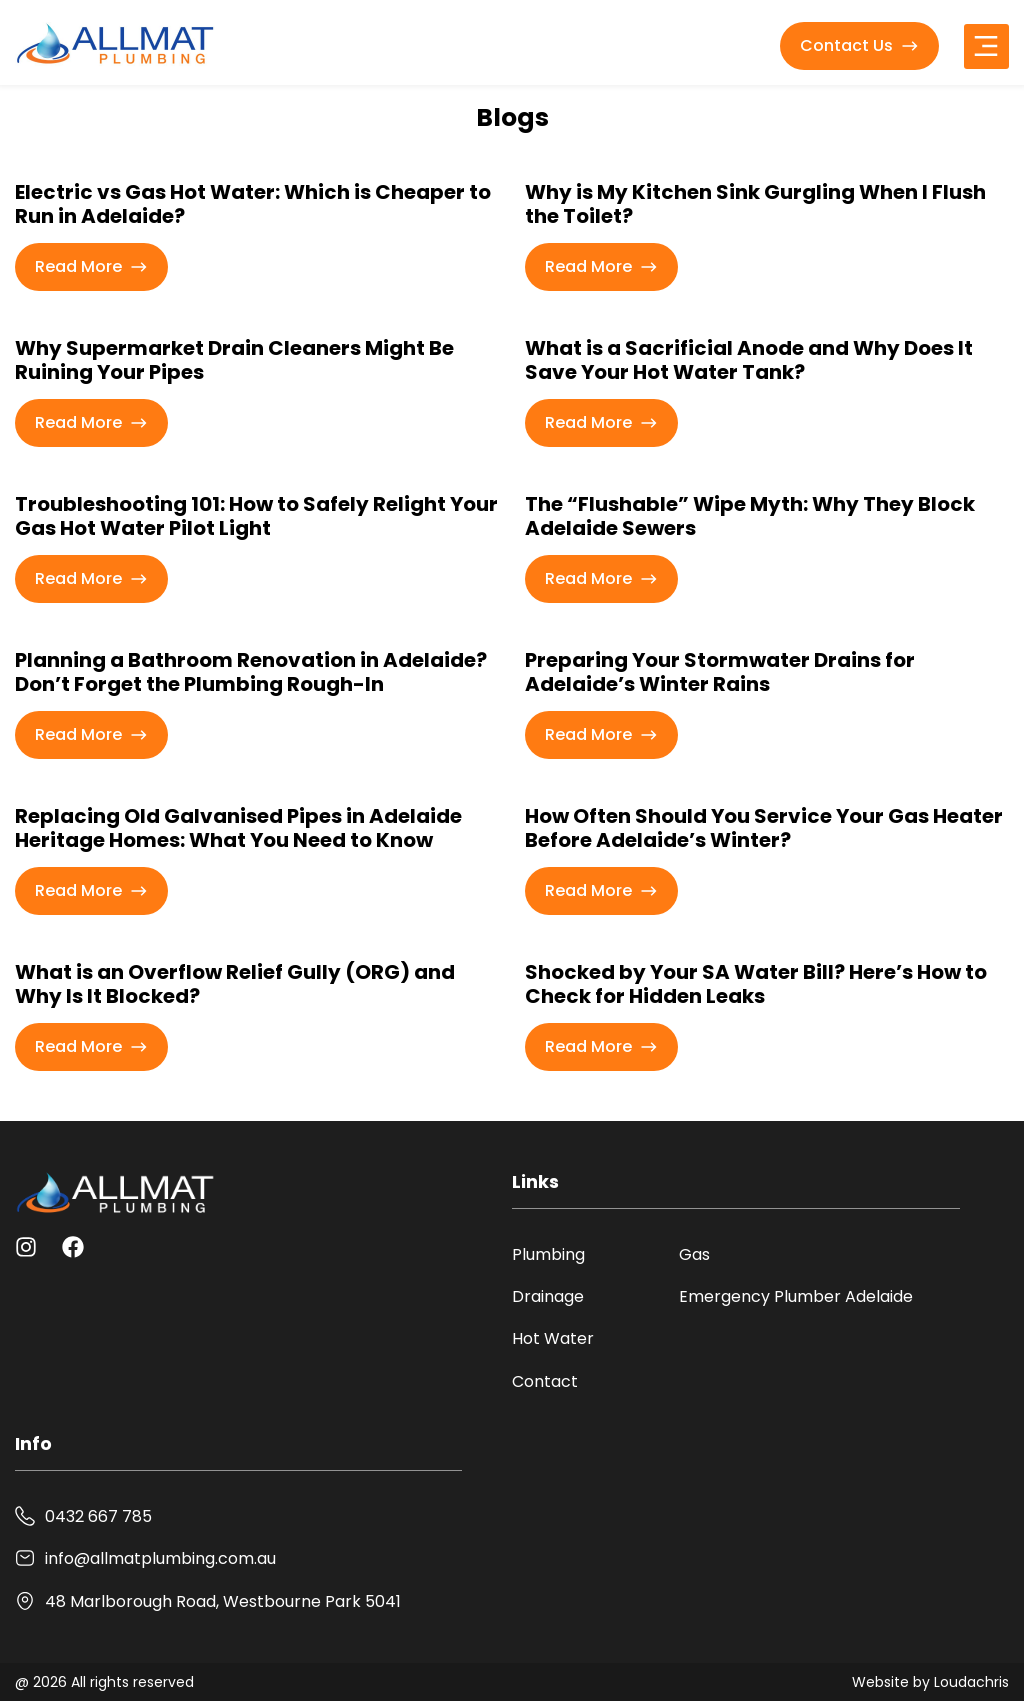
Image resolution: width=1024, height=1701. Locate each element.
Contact (545, 1382)
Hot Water (553, 1339)
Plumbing (548, 1255)
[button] (986, 46)
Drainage (548, 1297)
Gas (694, 1255)
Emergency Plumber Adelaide (796, 1297)
